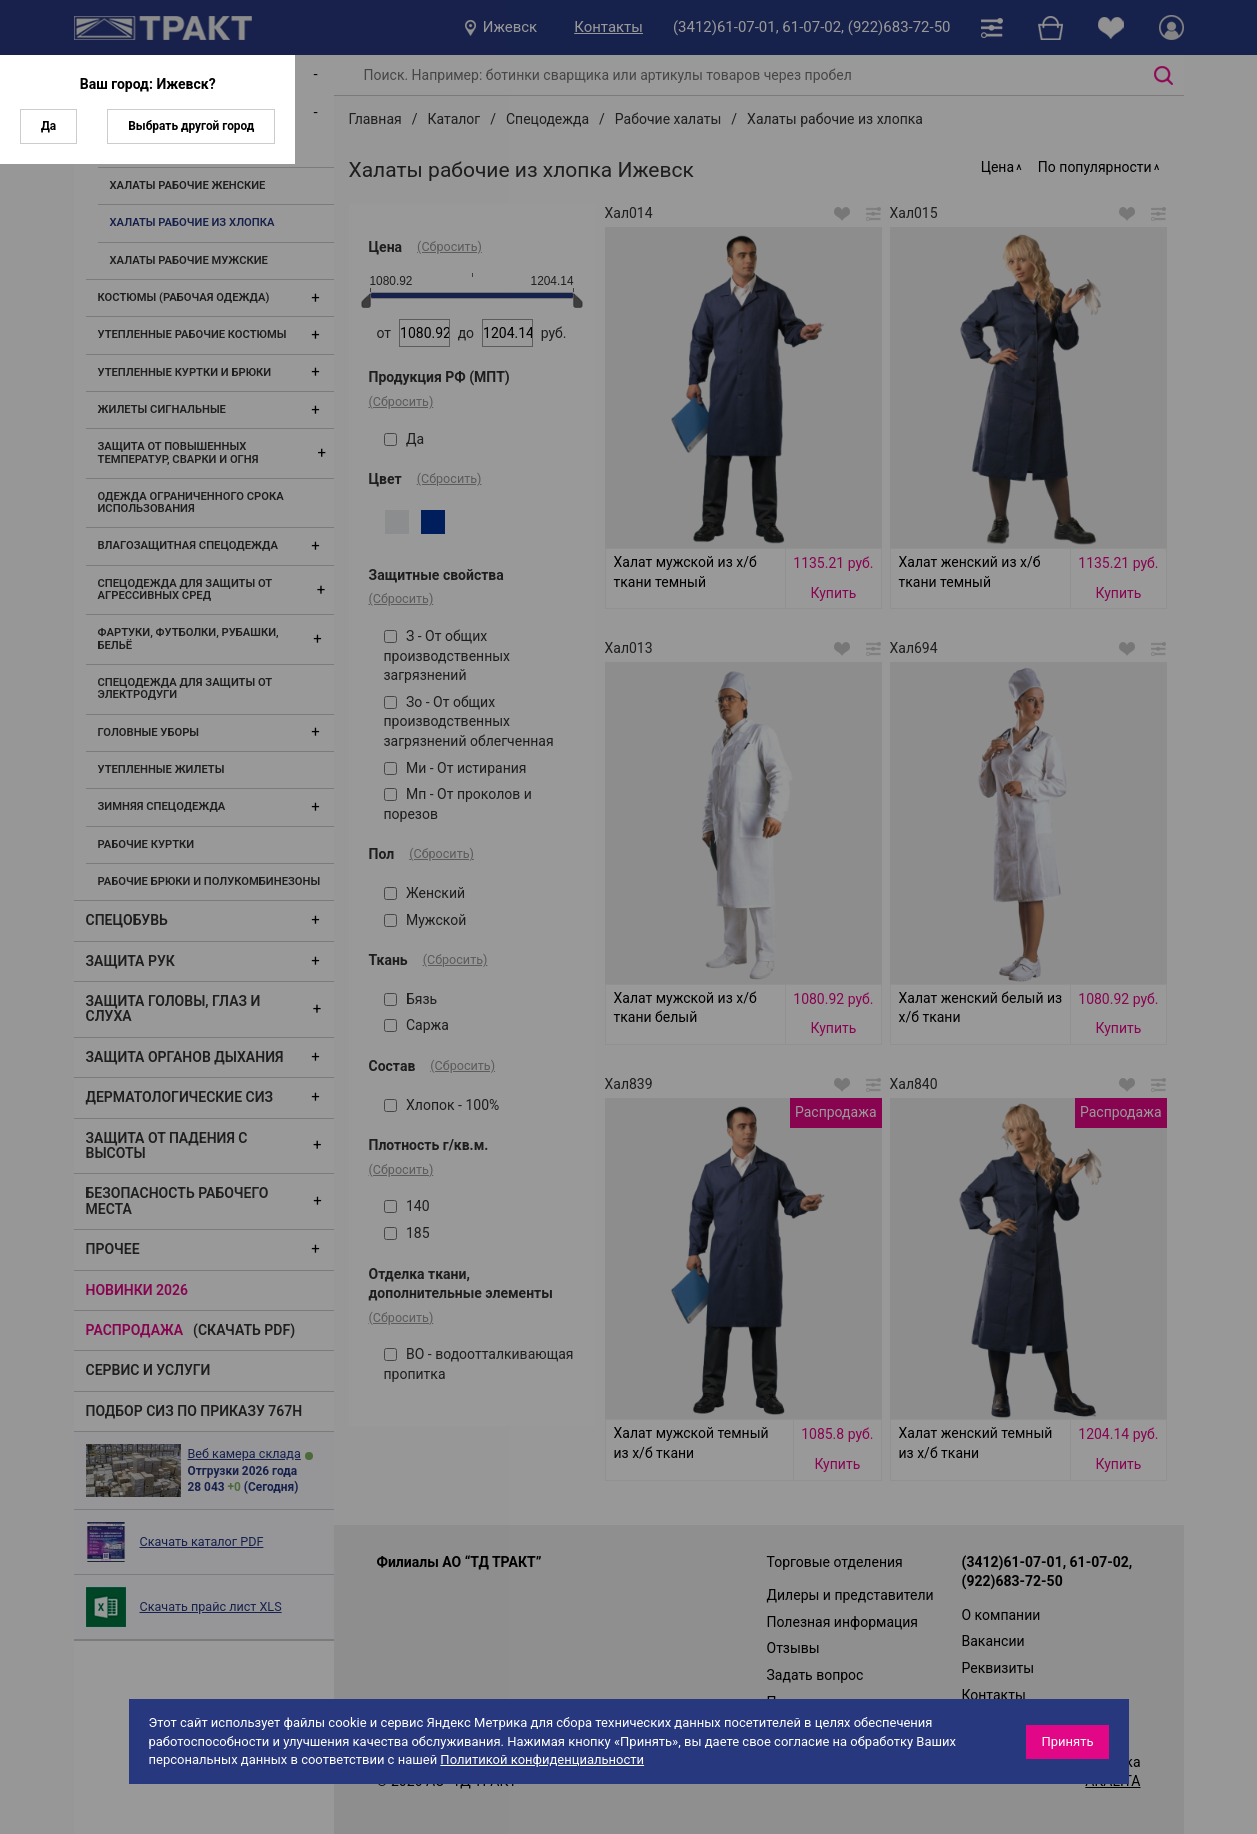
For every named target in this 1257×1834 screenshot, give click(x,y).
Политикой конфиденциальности (542, 1759)
